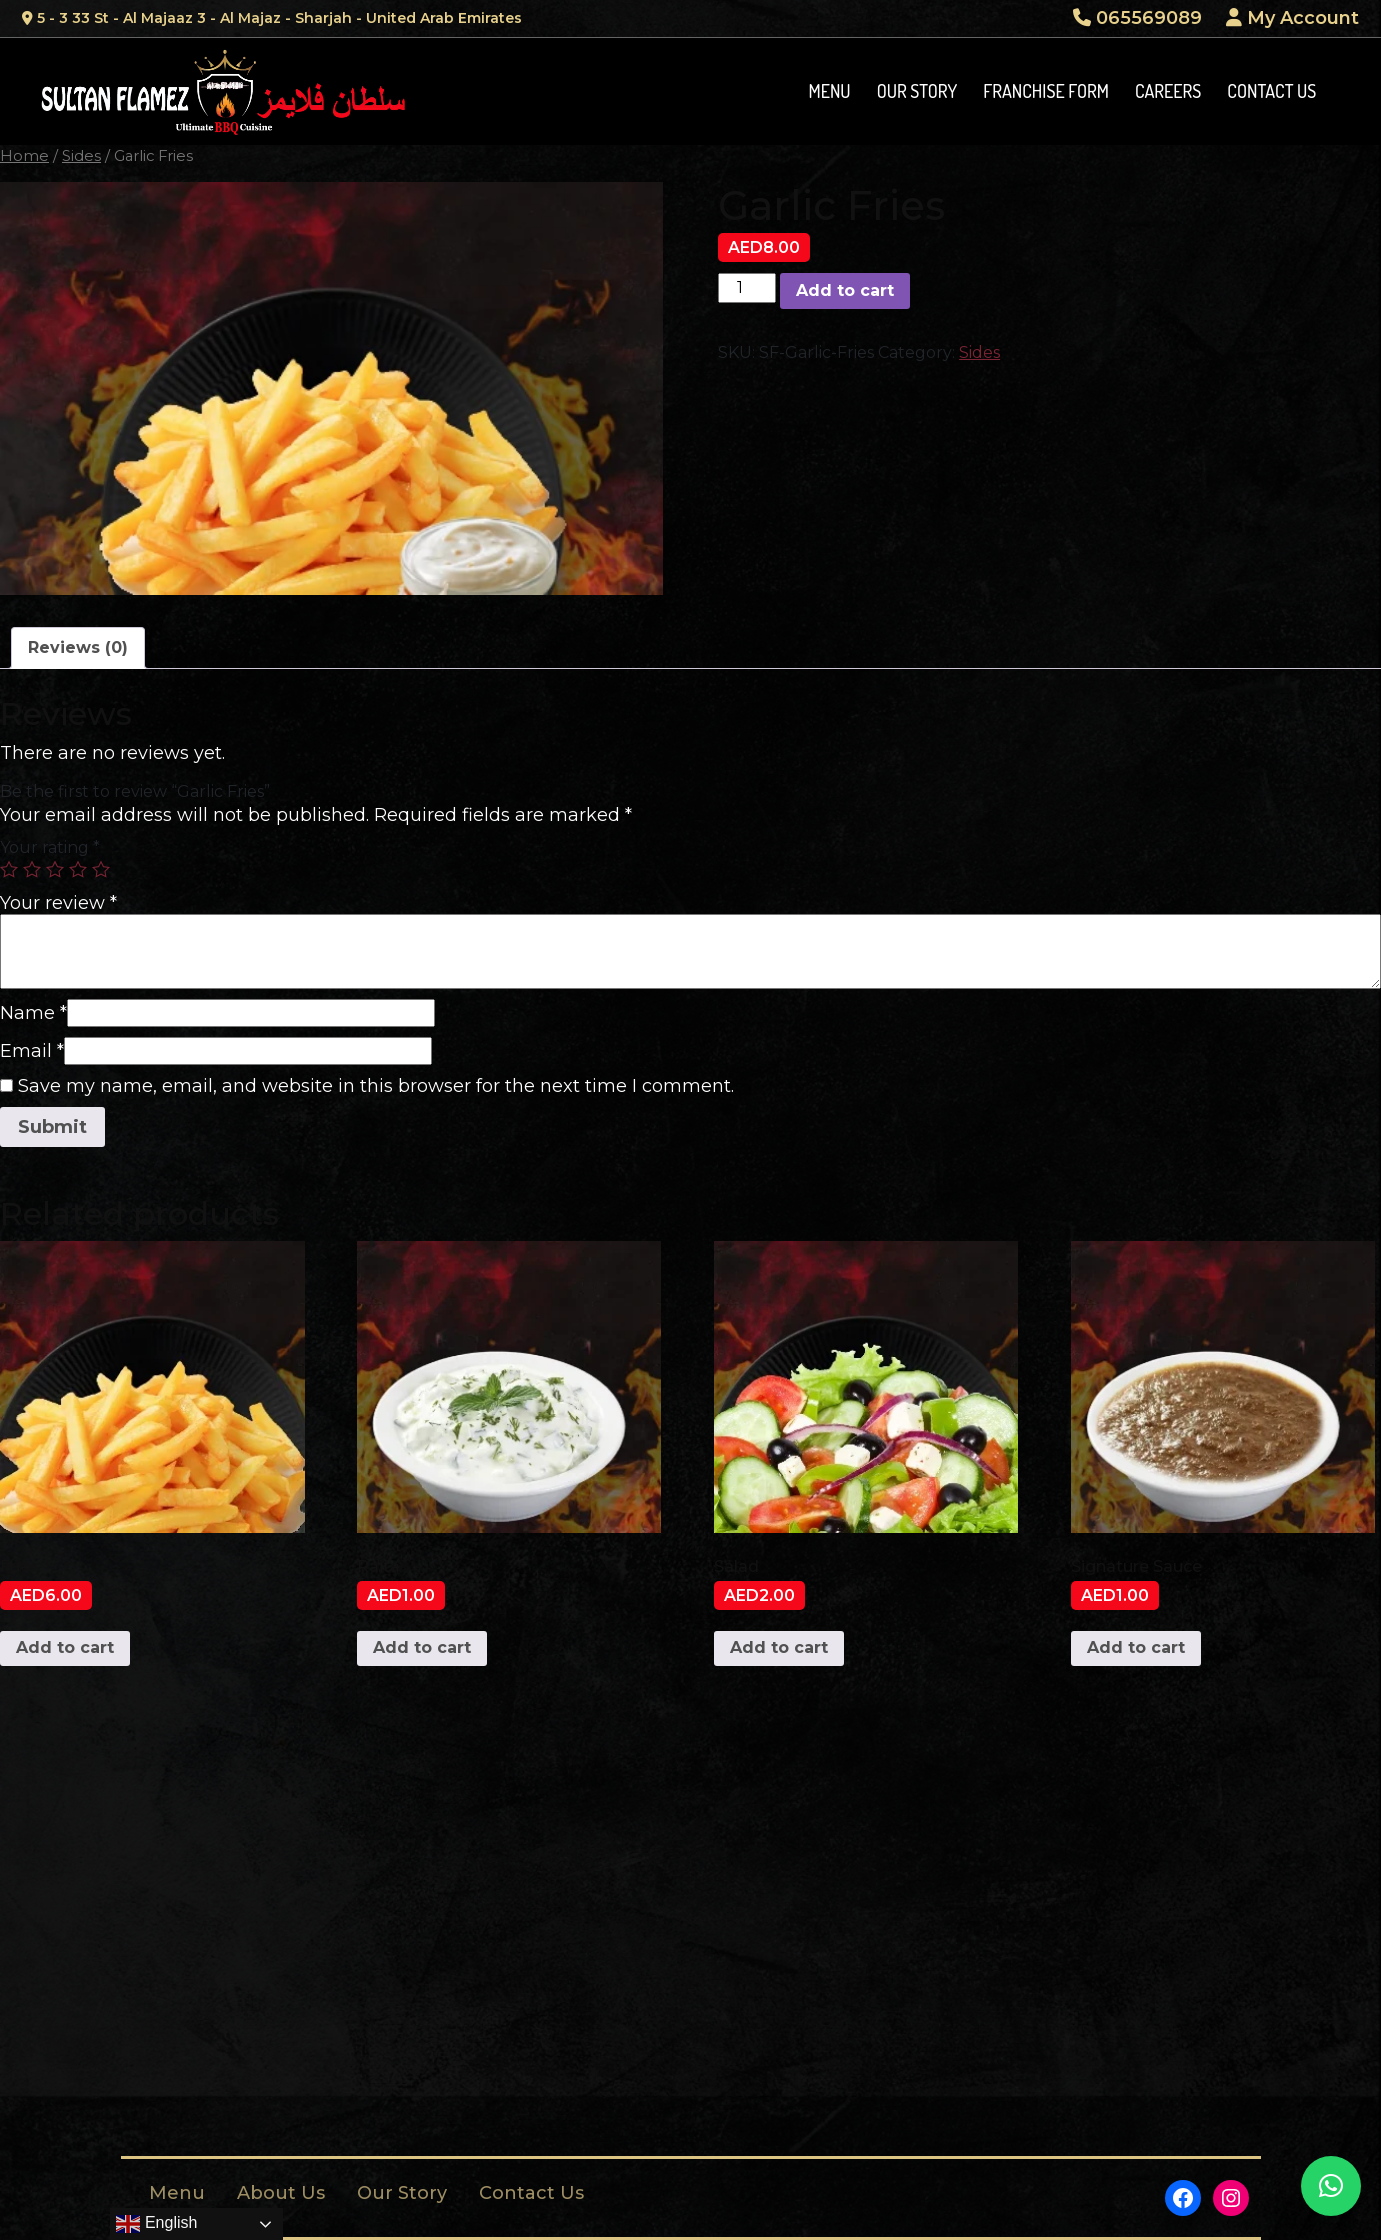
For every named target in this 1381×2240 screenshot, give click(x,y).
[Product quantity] (747, 288)
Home (24, 156)
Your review (58, 903)
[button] (1331, 2186)
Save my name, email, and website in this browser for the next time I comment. (376, 1086)
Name (33, 1013)
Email (32, 1051)
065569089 (1137, 18)
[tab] (78, 648)
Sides (81, 156)
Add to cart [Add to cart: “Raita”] (422, 1647)
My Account (1292, 18)
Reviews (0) (78, 647)
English (156, 2224)
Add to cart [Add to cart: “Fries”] (65, 1647)
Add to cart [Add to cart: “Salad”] (779, 1647)
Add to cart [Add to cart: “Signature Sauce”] (1136, 1647)
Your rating (50, 847)
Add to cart (845, 290)
